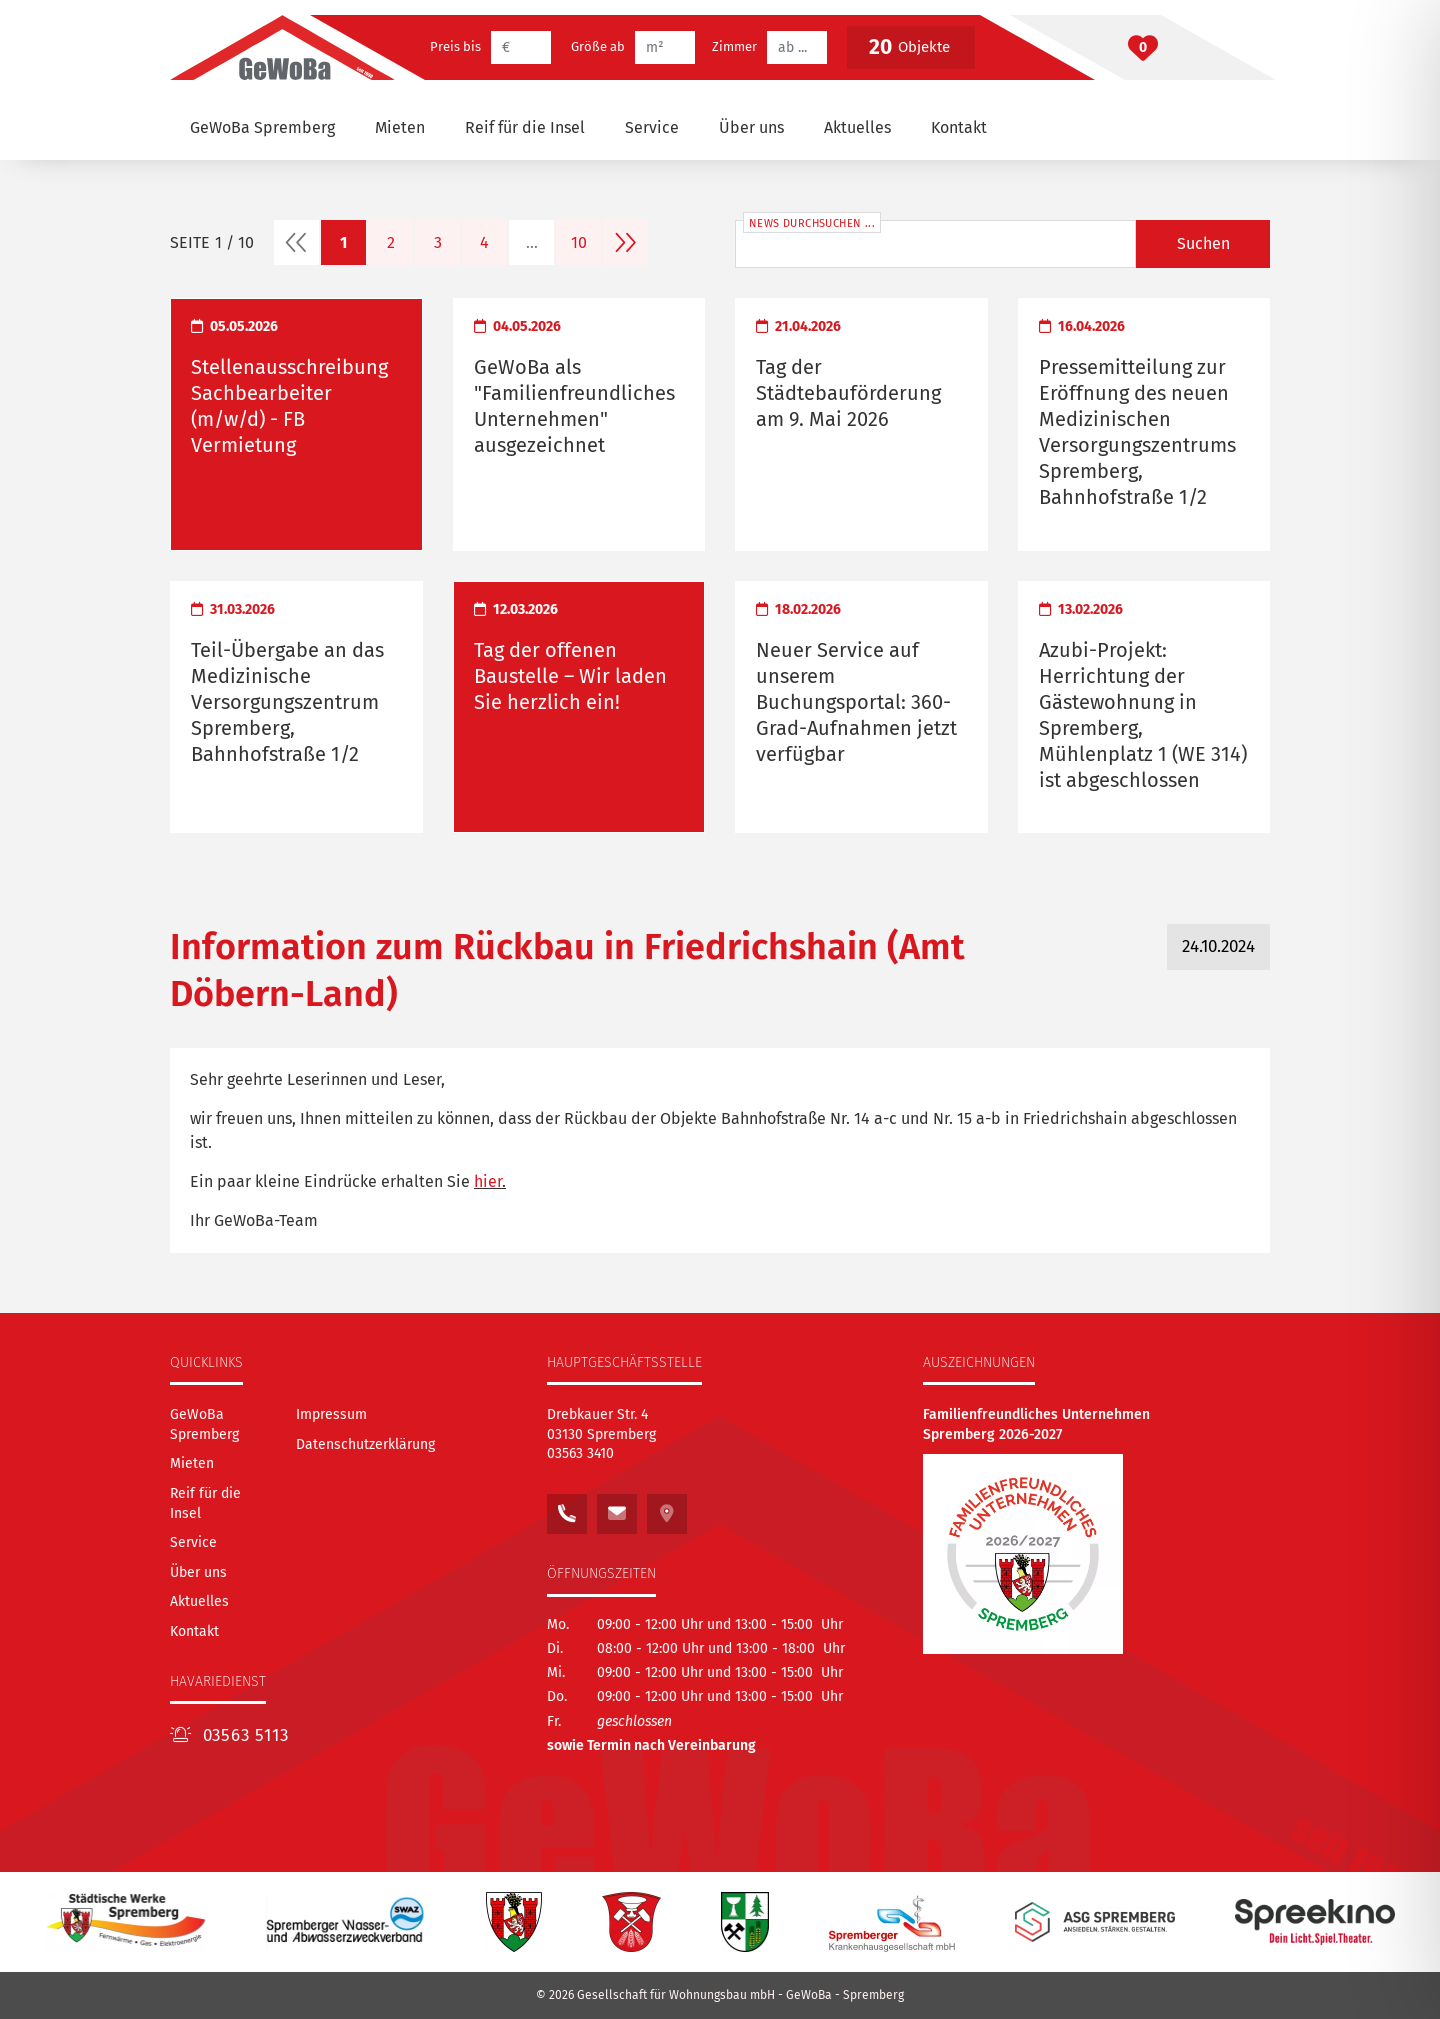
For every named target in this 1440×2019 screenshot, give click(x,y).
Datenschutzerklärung (365, 1444)
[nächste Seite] (625, 242)
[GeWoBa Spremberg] (262, 128)
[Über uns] (751, 128)
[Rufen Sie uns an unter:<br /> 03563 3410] (567, 1508)
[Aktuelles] (857, 128)
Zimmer (734, 46)
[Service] (652, 128)
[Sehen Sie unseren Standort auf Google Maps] (667, 1508)
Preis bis (455, 46)
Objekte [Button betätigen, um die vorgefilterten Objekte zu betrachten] (909, 47)
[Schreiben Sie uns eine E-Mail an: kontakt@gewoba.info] (617, 1508)
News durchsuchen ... (812, 223)
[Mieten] (400, 128)
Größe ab (598, 46)
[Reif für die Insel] (525, 128)
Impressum (331, 1414)
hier (488, 1181)
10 (579, 242)
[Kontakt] (959, 128)
